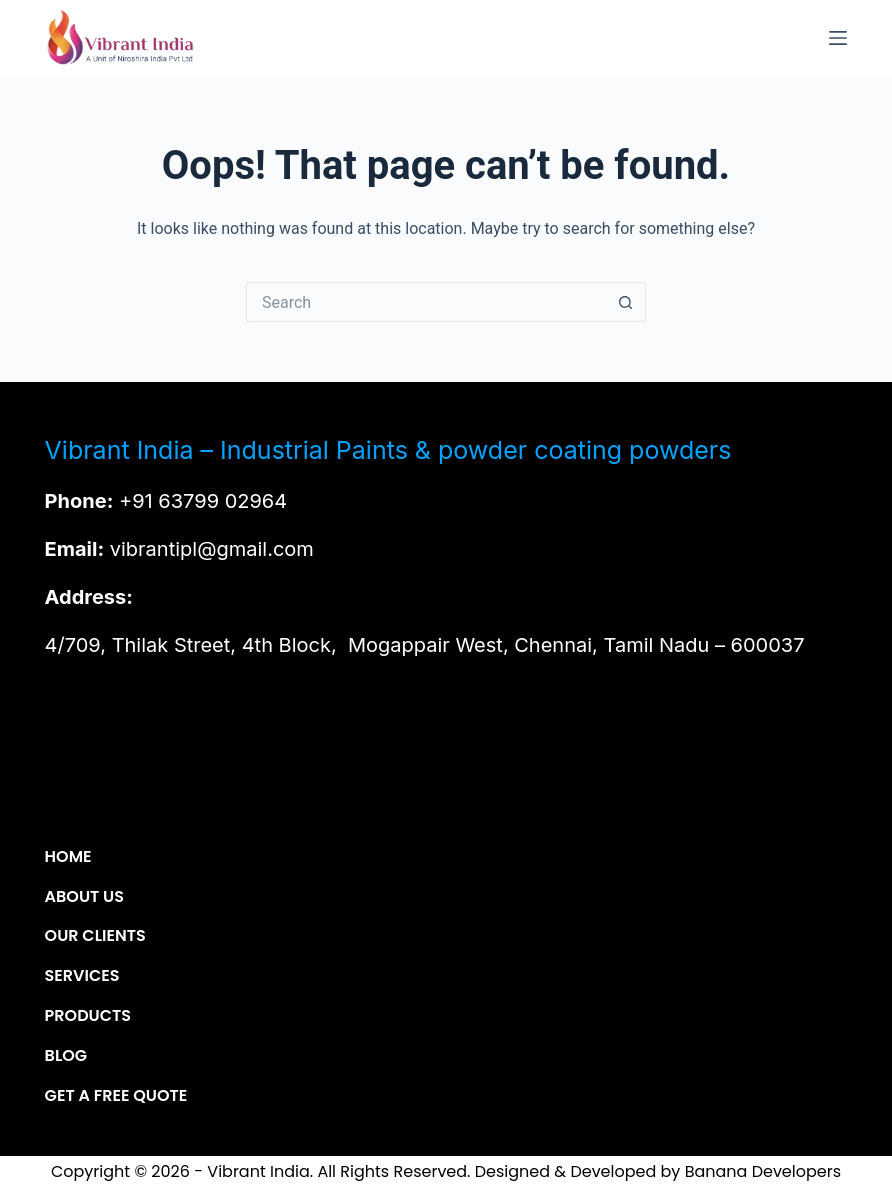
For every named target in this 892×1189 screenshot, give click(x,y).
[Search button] (626, 302)
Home (68, 857)
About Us (84, 897)
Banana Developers (763, 1171)
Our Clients (95, 936)
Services (82, 976)
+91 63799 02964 (203, 501)
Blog (66, 1056)
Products (88, 1016)
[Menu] (838, 38)
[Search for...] (426, 302)
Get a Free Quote (116, 1096)
